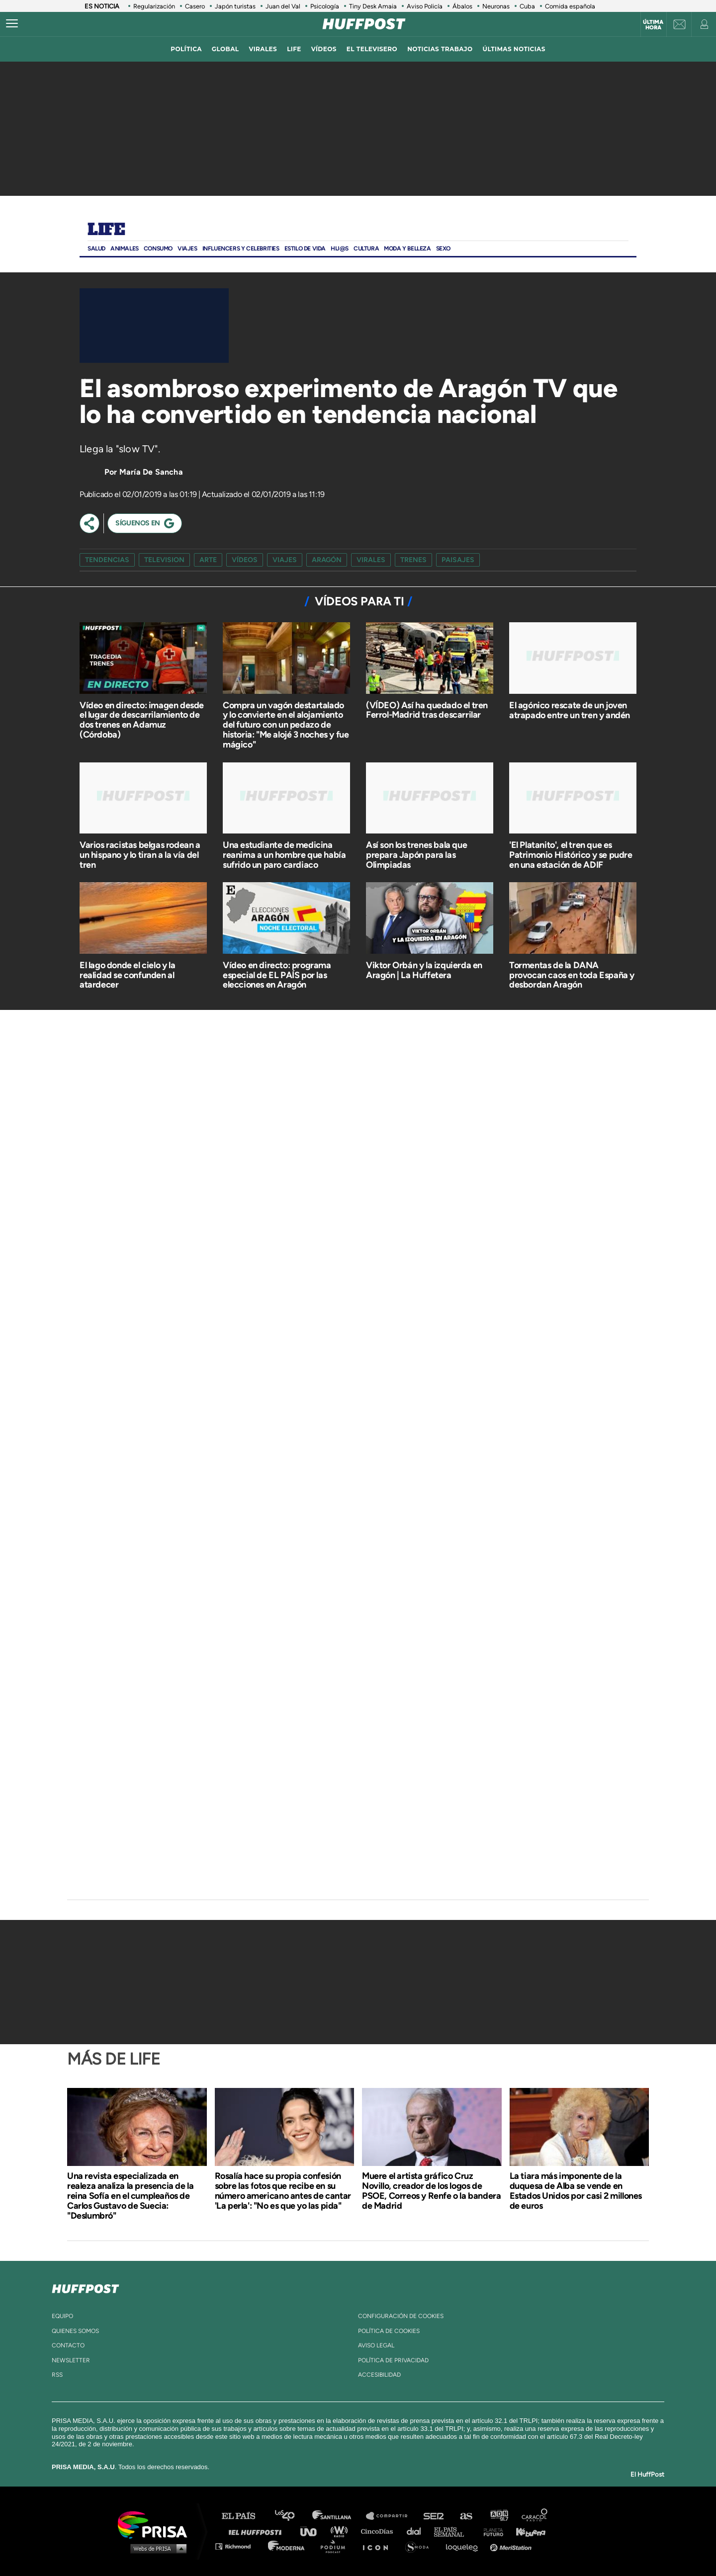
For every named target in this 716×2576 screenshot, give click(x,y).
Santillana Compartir (391, 2516)
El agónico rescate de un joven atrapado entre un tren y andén (569, 710)
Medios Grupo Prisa (155, 2548)
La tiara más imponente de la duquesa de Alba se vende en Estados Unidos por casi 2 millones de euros (576, 2190)
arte (208, 560)
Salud (96, 248)
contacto (68, 2345)
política (186, 49)
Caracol (535, 2516)
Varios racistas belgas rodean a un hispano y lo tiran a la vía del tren (140, 854)
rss (57, 2374)
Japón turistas (235, 6)
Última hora (653, 24)
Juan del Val (283, 6)
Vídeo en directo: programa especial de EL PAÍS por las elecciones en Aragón (277, 975)
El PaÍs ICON (379, 2546)
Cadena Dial (417, 2531)
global (225, 49)
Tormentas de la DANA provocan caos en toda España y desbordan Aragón (571, 975)
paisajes (458, 560)
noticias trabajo (439, 49)
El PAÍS (244, 2516)
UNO (313, 2531)
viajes (284, 560)
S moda (420, 2546)
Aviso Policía (425, 6)
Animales (124, 248)
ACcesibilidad (379, 2374)
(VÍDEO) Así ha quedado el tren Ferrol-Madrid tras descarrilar (427, 710)
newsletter (71, 2360)
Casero (195, 6)
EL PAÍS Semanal (454, 2531)
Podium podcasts (336, 2546)
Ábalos (462, 6)
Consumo (158, 248)
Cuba (527, 6)
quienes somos (75, 2330)
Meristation (512, 2546)
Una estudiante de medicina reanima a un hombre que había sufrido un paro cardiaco (284, 854)
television (164, 560)
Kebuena (526, 2531)
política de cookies (389, 2330)
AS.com (465, 2516)
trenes (413, 560)
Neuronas (496, 6)
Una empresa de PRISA (156, 2524)
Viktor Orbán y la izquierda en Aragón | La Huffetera (424, 970)
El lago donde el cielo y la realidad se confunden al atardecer (127, 975)
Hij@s (340, 248)
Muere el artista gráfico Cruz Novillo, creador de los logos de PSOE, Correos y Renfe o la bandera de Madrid (431, 2190)
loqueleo (464, 2546)
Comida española (570, 6)
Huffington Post (257, 2531)
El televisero (372, 49)
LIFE (294, 49)
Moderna (287, 2546)
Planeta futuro (490, 2531)
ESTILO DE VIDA (305, 248)
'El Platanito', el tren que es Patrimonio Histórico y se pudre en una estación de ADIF (570, 854)
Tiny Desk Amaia (373, 6)
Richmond (238, 2546)
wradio (341, 2531)
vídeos (324, 49)
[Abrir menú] (12, 24)
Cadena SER (434, 2516)
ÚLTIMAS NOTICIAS (514, 49)
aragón (327, 560)
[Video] (154, 325)
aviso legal (376, 2345)
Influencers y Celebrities (240, 248)
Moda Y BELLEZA (407, 248)
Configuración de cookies (401, 2316)
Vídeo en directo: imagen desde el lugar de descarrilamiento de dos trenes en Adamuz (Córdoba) (142, 720)
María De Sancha (151, 472)
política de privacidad (393, 2360)
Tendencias (107, 560)
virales (263, 49)
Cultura (366, 248)
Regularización (154, 6)
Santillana (338, 2516)
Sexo (443, 248)
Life (106, 230)
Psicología (324, 6)
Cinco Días (379, 2531)
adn (498, 2516)
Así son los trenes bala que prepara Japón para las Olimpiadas (416, 854)
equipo (62, 2316)
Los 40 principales (292, 2516)
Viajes (187, 248)
